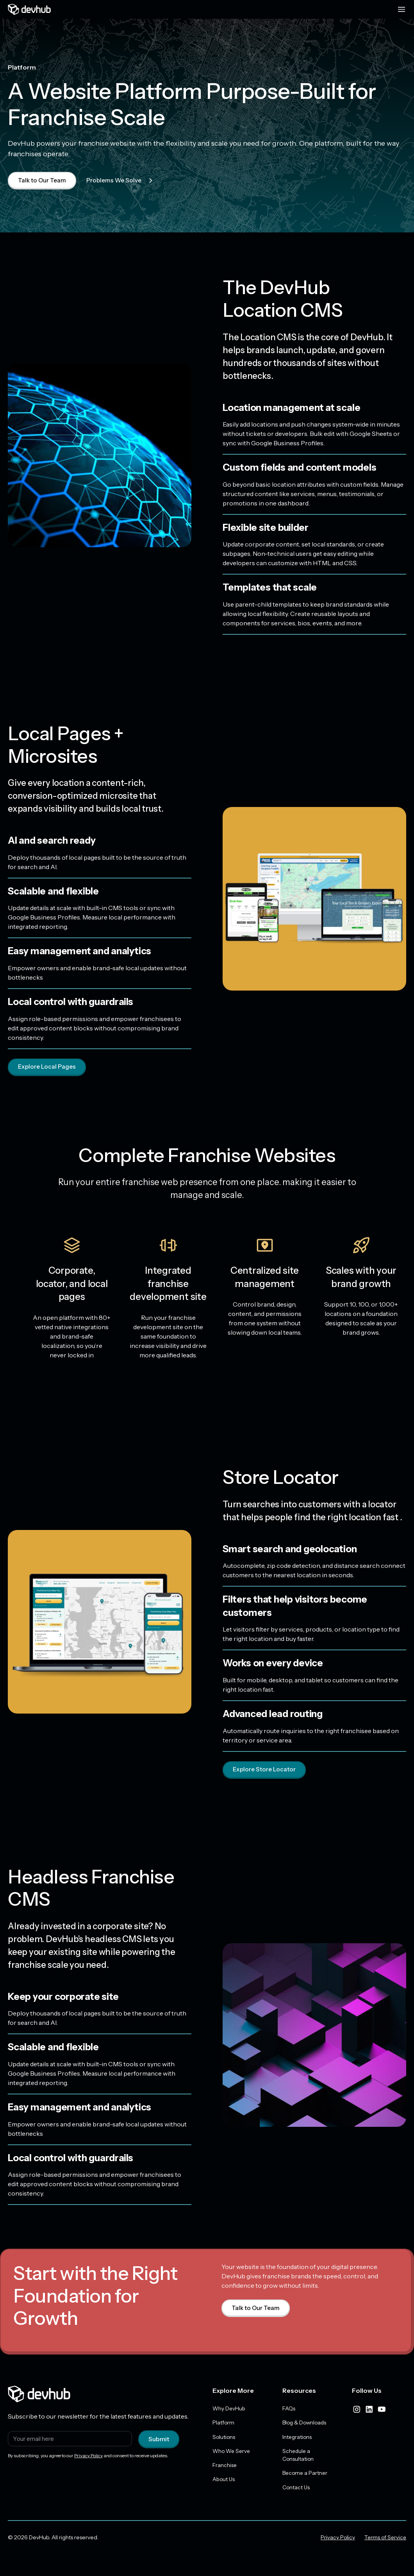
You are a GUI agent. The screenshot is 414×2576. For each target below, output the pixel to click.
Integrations (297, 2438)
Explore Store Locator (265, 1770)
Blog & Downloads (305, 2424)
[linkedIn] (369, 2410)
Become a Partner (305, 2475)
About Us (224, 2481)
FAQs (288, 2409)
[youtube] (381, 2410)
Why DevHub (229, 2409)
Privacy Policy (88, 2457)
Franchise (224, 2467)
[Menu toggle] (401, 9)
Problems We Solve (123, 180)
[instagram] (356, 2410)
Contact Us (296, 2490)
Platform (223, 2424)
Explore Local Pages (47, 1067)
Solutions (224, 2438)
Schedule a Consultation (298, 2457)
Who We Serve (232, 2452)
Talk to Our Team (42, 180)
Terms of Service (384, 2540)
